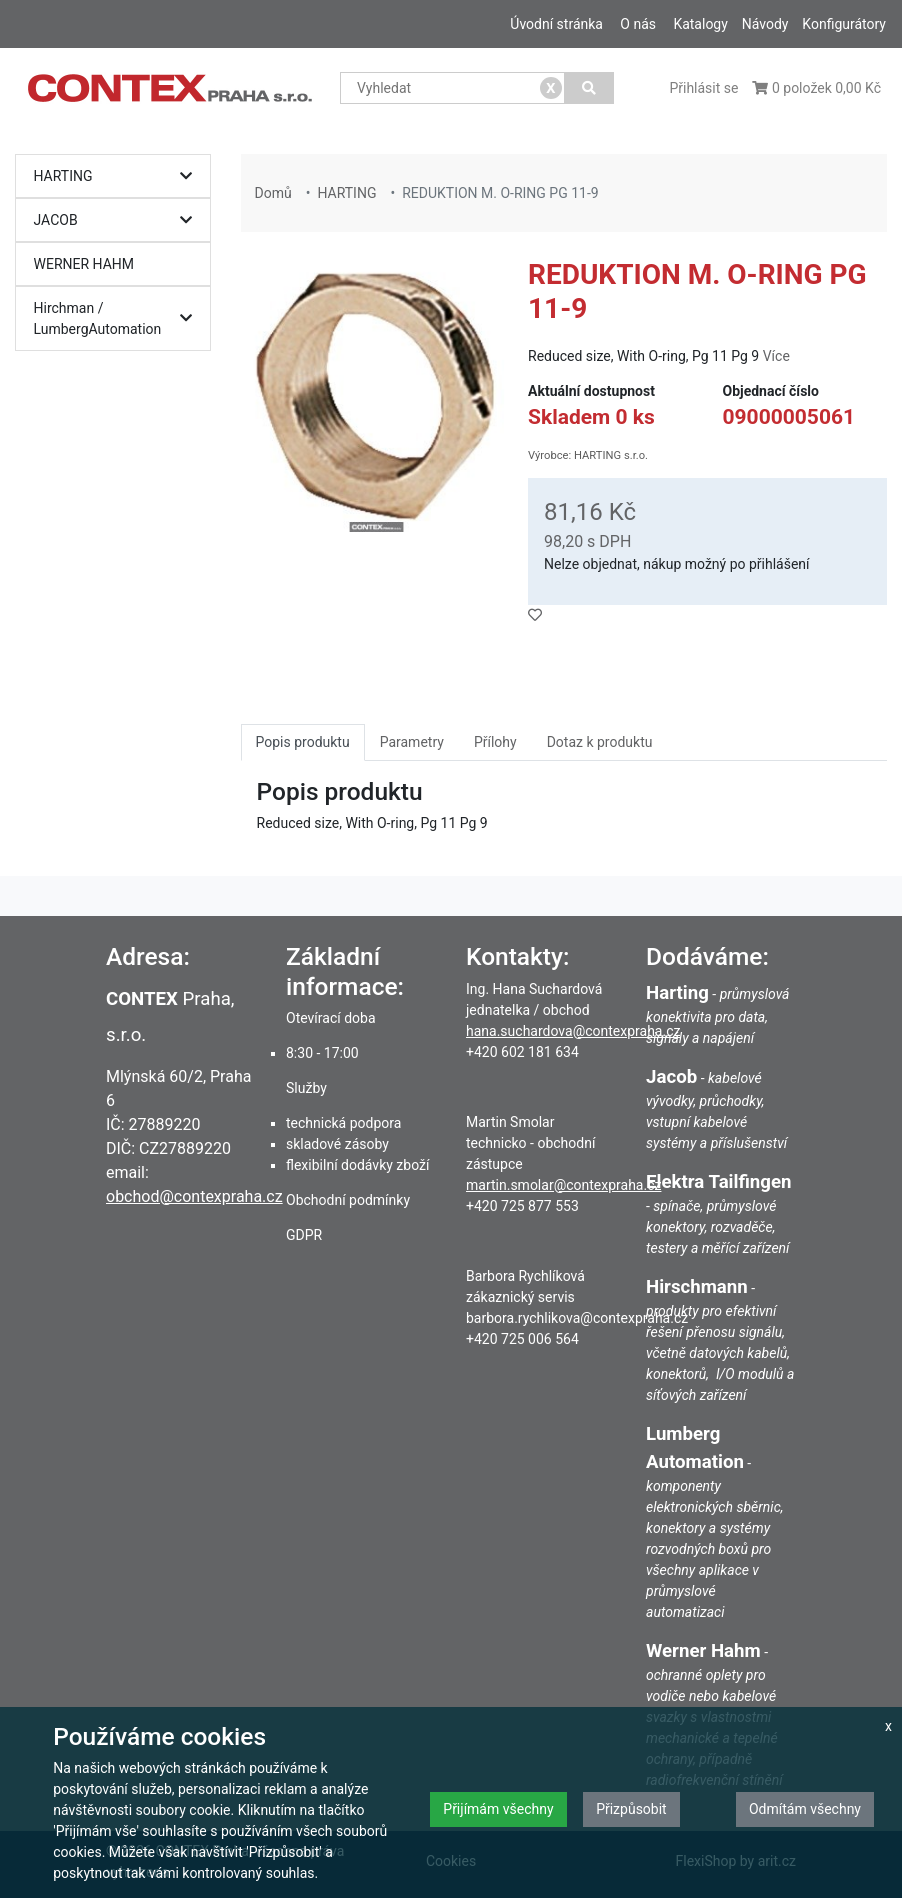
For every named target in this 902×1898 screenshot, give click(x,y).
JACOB (118, 220)
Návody (765, 24)
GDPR (304, 1235)
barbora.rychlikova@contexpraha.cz (577, 1318)
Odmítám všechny (805, 1809)
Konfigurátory (844, 24)
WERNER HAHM (84, 264)
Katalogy (700, 24)
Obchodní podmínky (348, 1200)
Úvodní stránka (556, 24)
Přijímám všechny (498, 1809)
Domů (273, 193)
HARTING (118, 176)
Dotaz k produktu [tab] (600, 742)
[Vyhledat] (589, 88)
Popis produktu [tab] (303, 742)
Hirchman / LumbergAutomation (118, 318)
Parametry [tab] (412, 742)
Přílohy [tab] (495, 742)
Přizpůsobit (631, 1809)
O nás (638, 24)
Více (776, 356)
